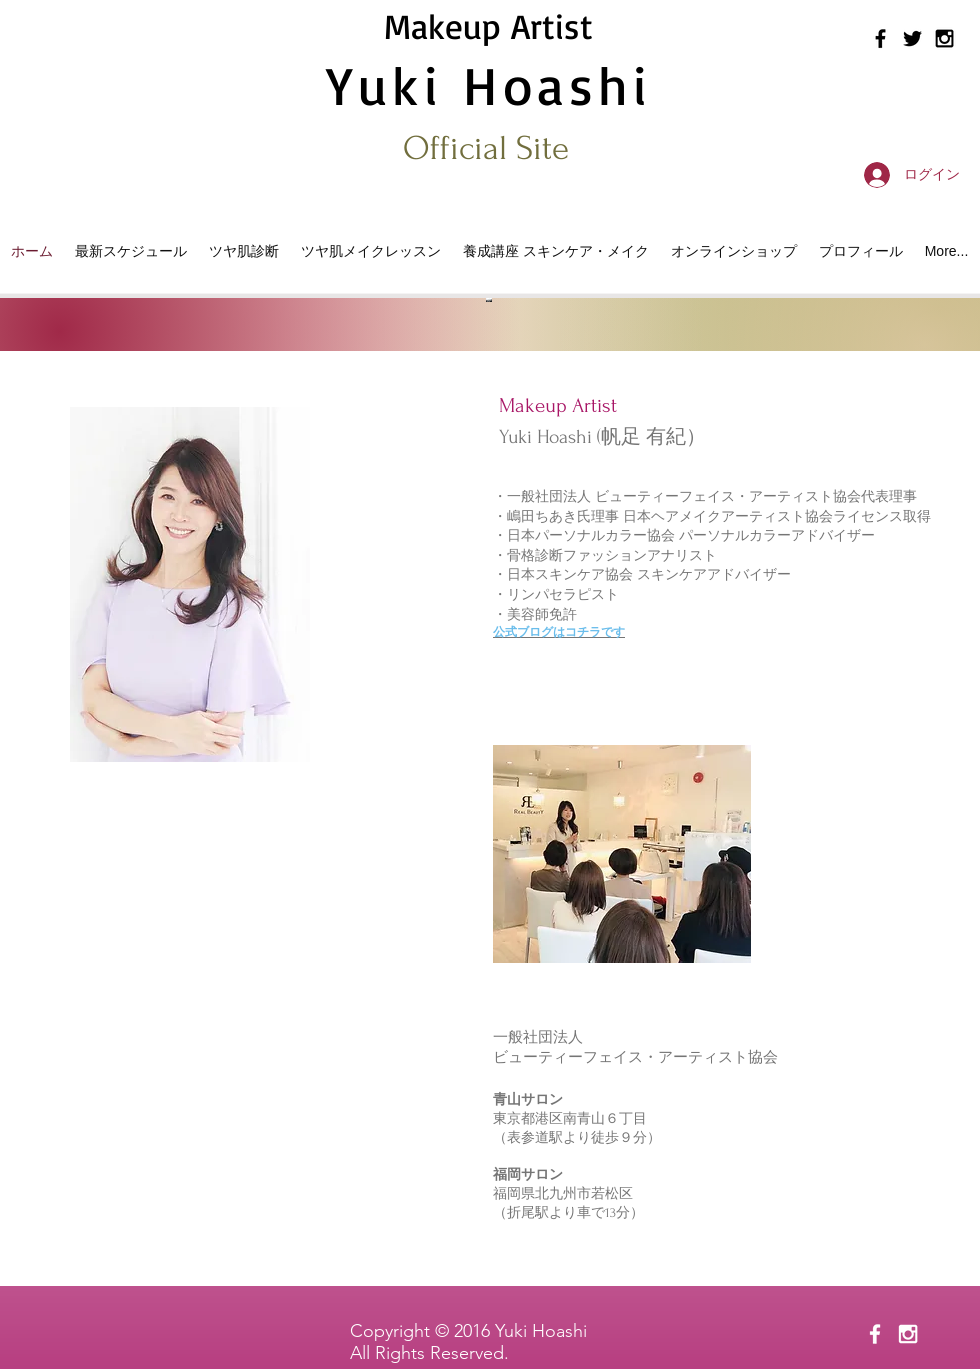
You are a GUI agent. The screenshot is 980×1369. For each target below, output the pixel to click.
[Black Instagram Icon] (944, 38)
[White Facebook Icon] (875, 1334)
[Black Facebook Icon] (880, 38)
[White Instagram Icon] (908, 1334)
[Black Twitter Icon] (912, 38)
